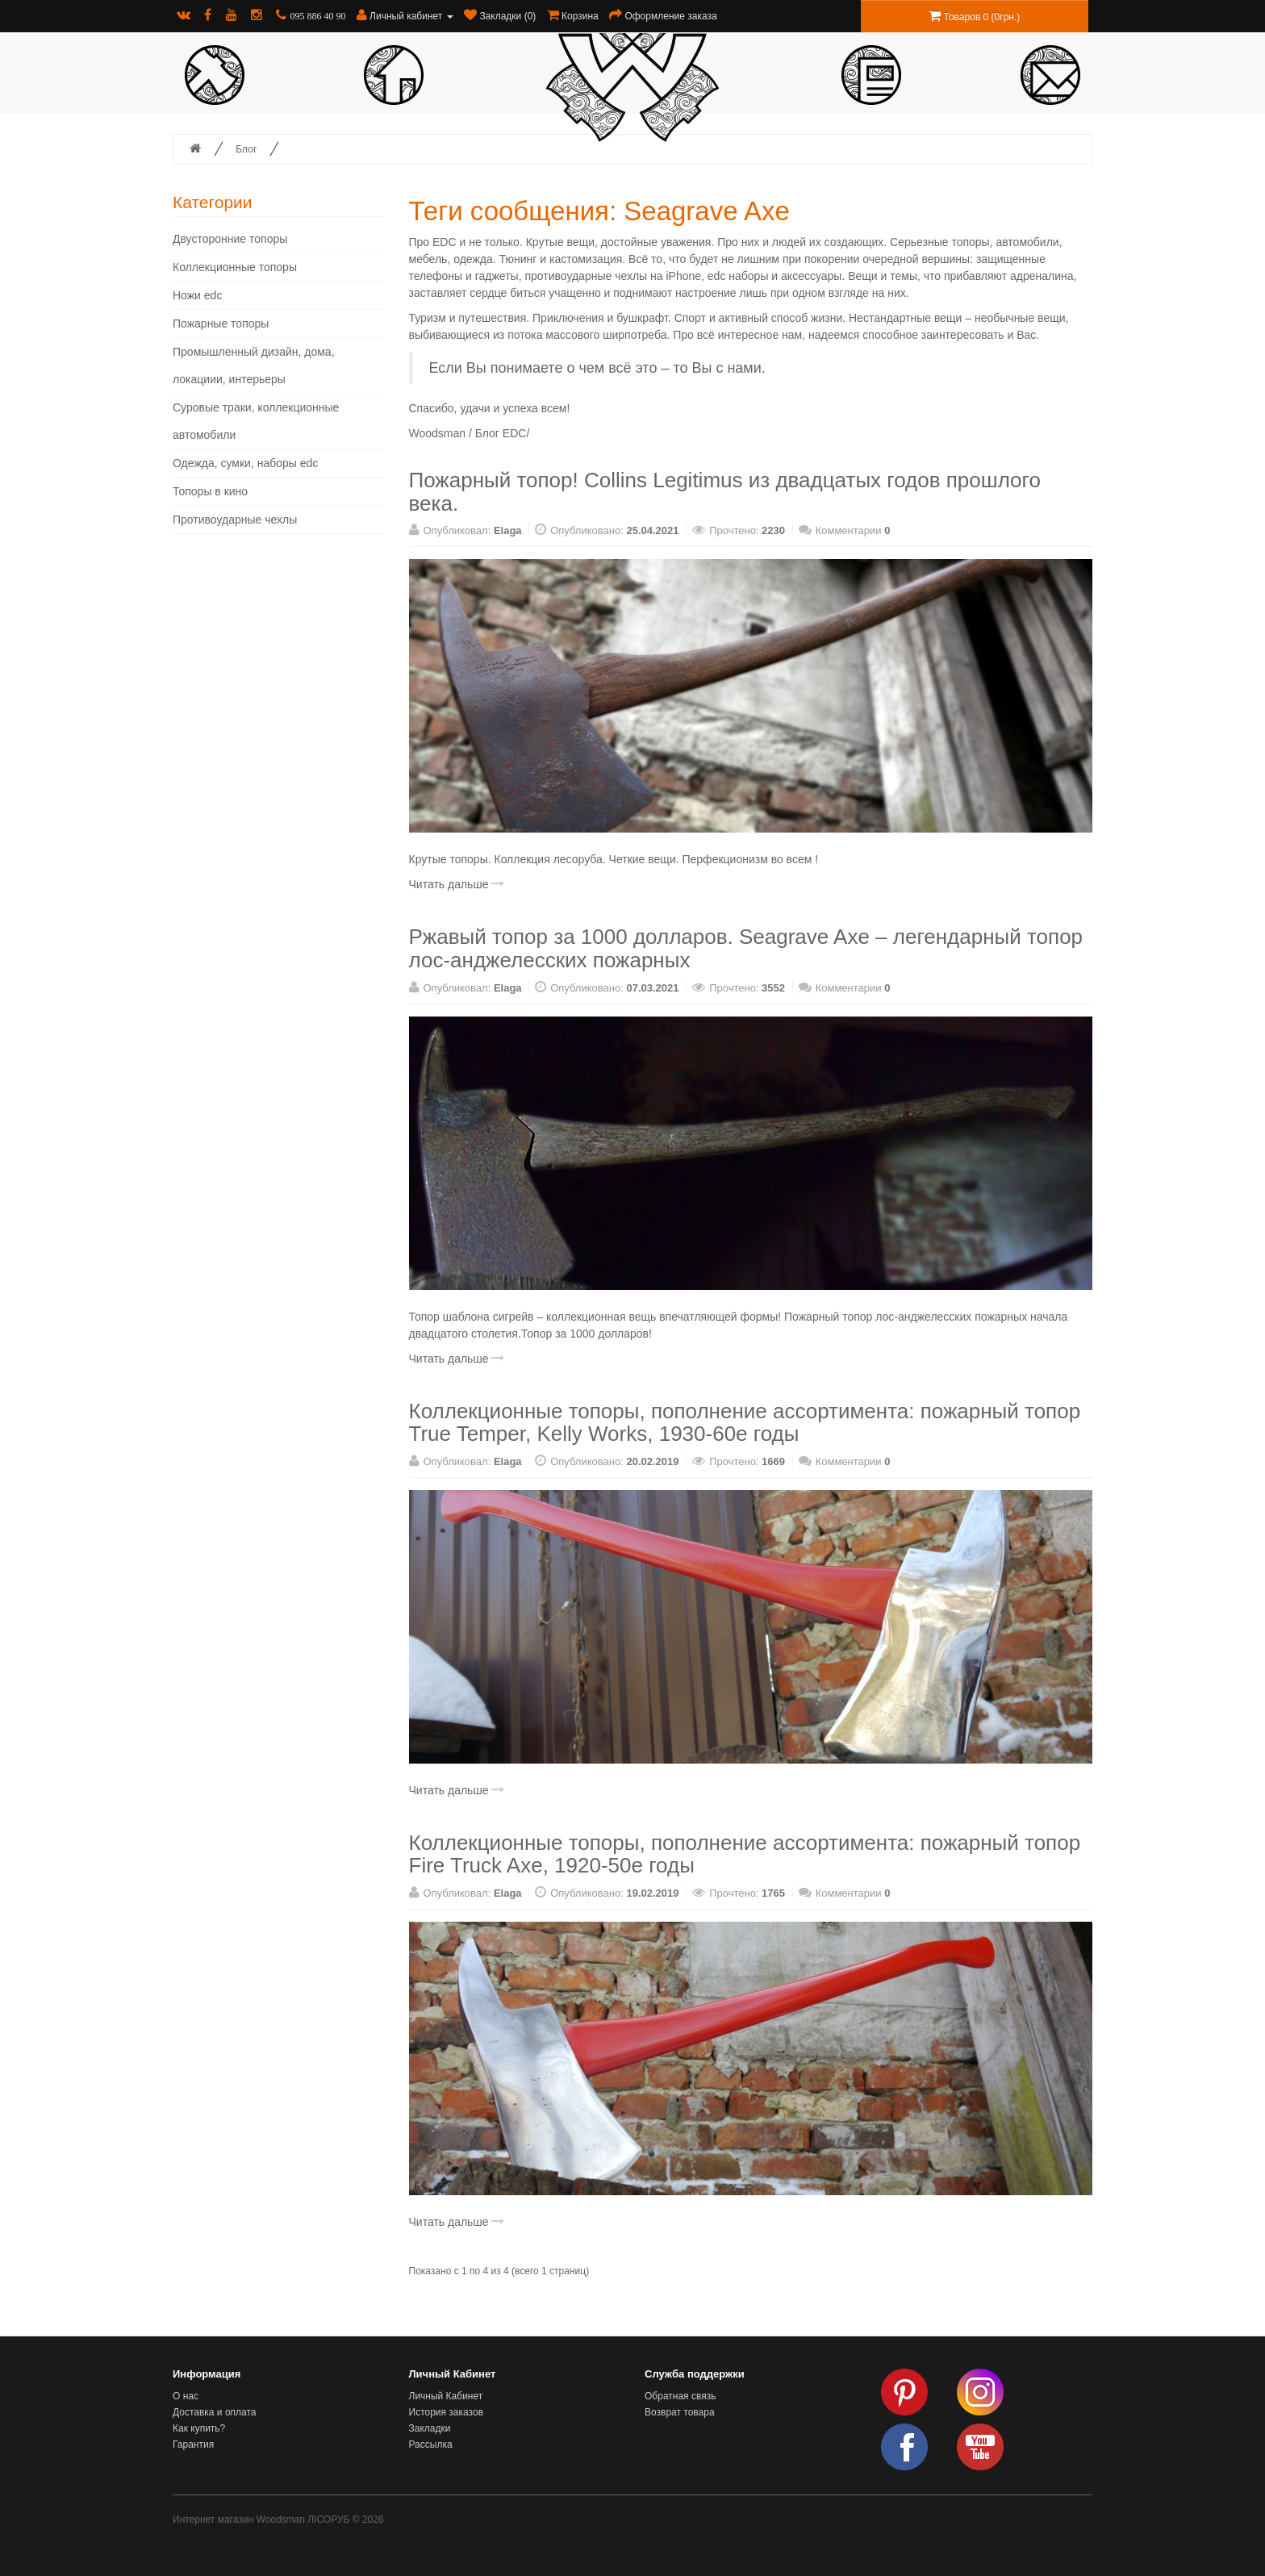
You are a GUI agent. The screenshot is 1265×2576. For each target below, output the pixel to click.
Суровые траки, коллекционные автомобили (256, 421)
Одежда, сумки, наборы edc (245, 463)
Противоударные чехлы (235, 519)
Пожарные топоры (221, 323)
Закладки (430, 2428)
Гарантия (193, 2444)
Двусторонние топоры (230, 238)
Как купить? (199, 2428)
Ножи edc (197, 295)
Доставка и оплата (215, 2412)
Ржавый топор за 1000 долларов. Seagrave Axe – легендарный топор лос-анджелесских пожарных (746, 948)
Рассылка (431, 2444)
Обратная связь (680, 2396)
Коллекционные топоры (235, 267)
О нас (185, 2396)
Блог (246, 149)
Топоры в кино (210, 491)
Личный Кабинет (446, 2396)
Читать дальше (457, 884)
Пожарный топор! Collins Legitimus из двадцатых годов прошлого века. (725, 492)
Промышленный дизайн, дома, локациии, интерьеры (254, 365)
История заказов (446, 2412)
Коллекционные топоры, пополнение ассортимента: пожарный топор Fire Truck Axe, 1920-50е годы (745, 1854)
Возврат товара (680, 2412)
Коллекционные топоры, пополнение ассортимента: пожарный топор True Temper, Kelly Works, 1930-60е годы (745, 1423)
